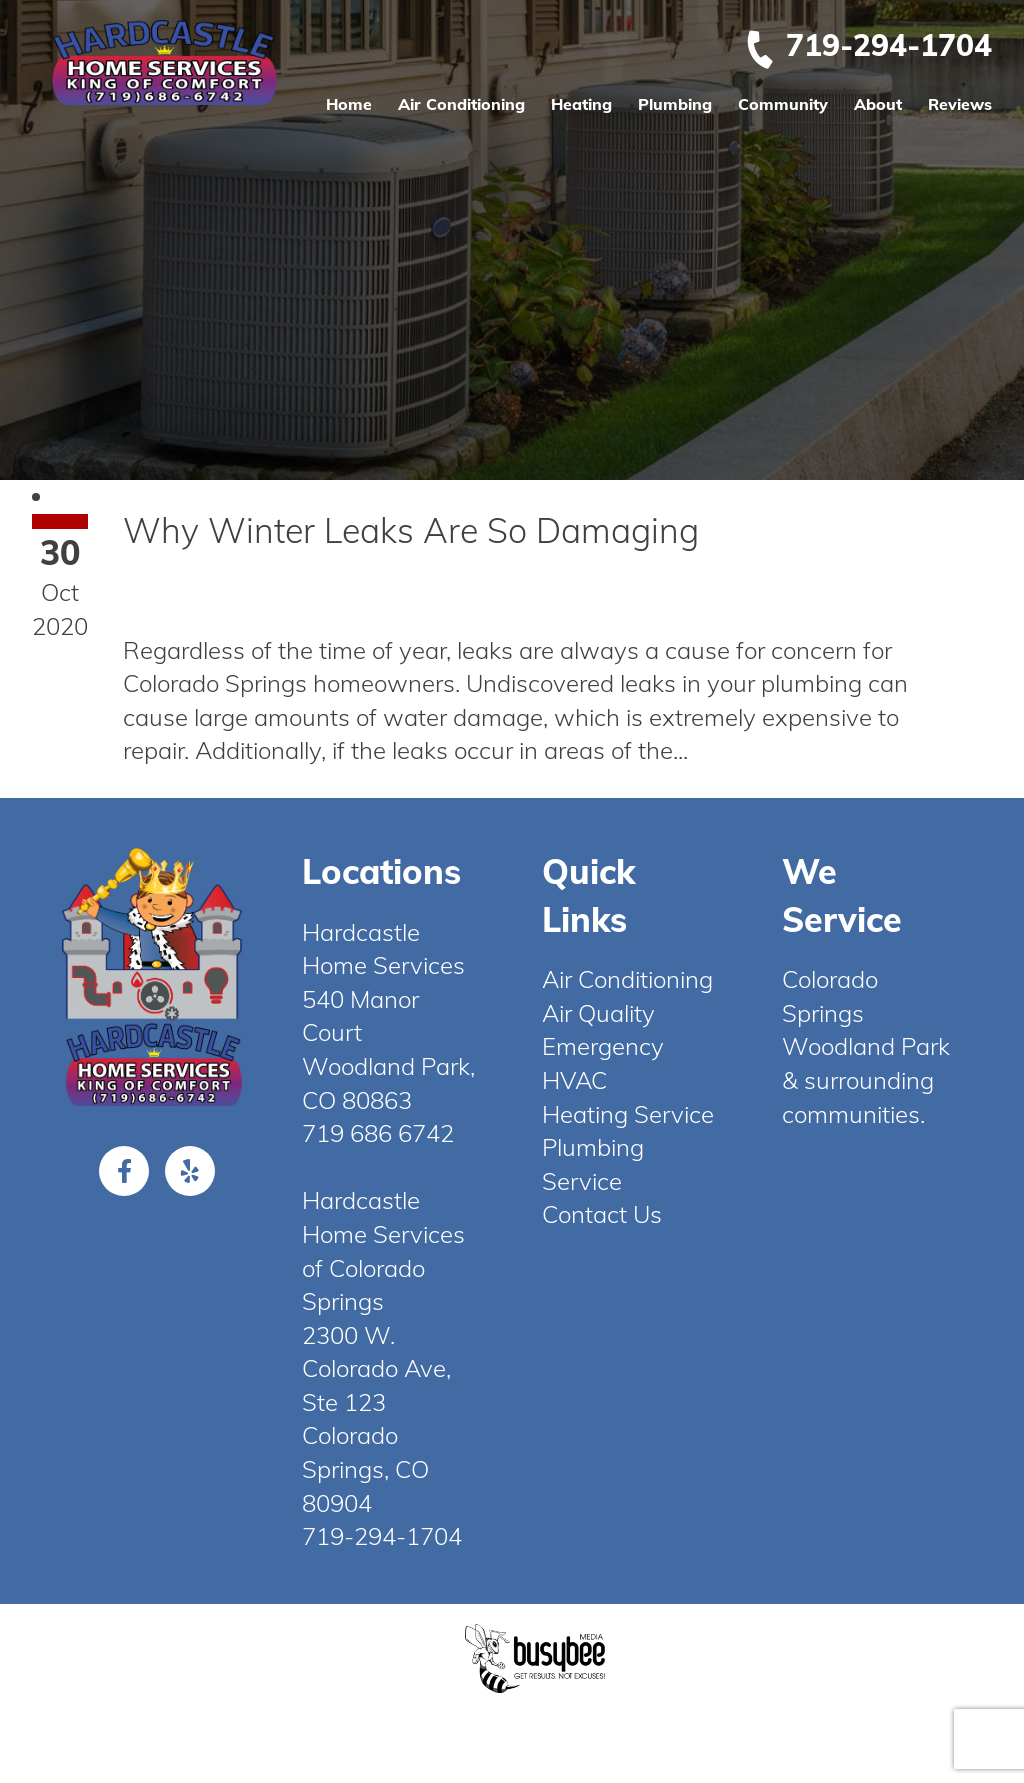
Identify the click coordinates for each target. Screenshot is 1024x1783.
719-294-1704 (868, 45)
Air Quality (598, 1013)
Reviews (960, 104)
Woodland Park (866, 1046)
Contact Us (602, 1214)
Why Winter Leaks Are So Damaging (411, 530)
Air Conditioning (461, 104)
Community (783, 104)
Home (349, 104)
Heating (581, 104)
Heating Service (628, 1114)
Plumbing (675, 104)
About (878, 104)
